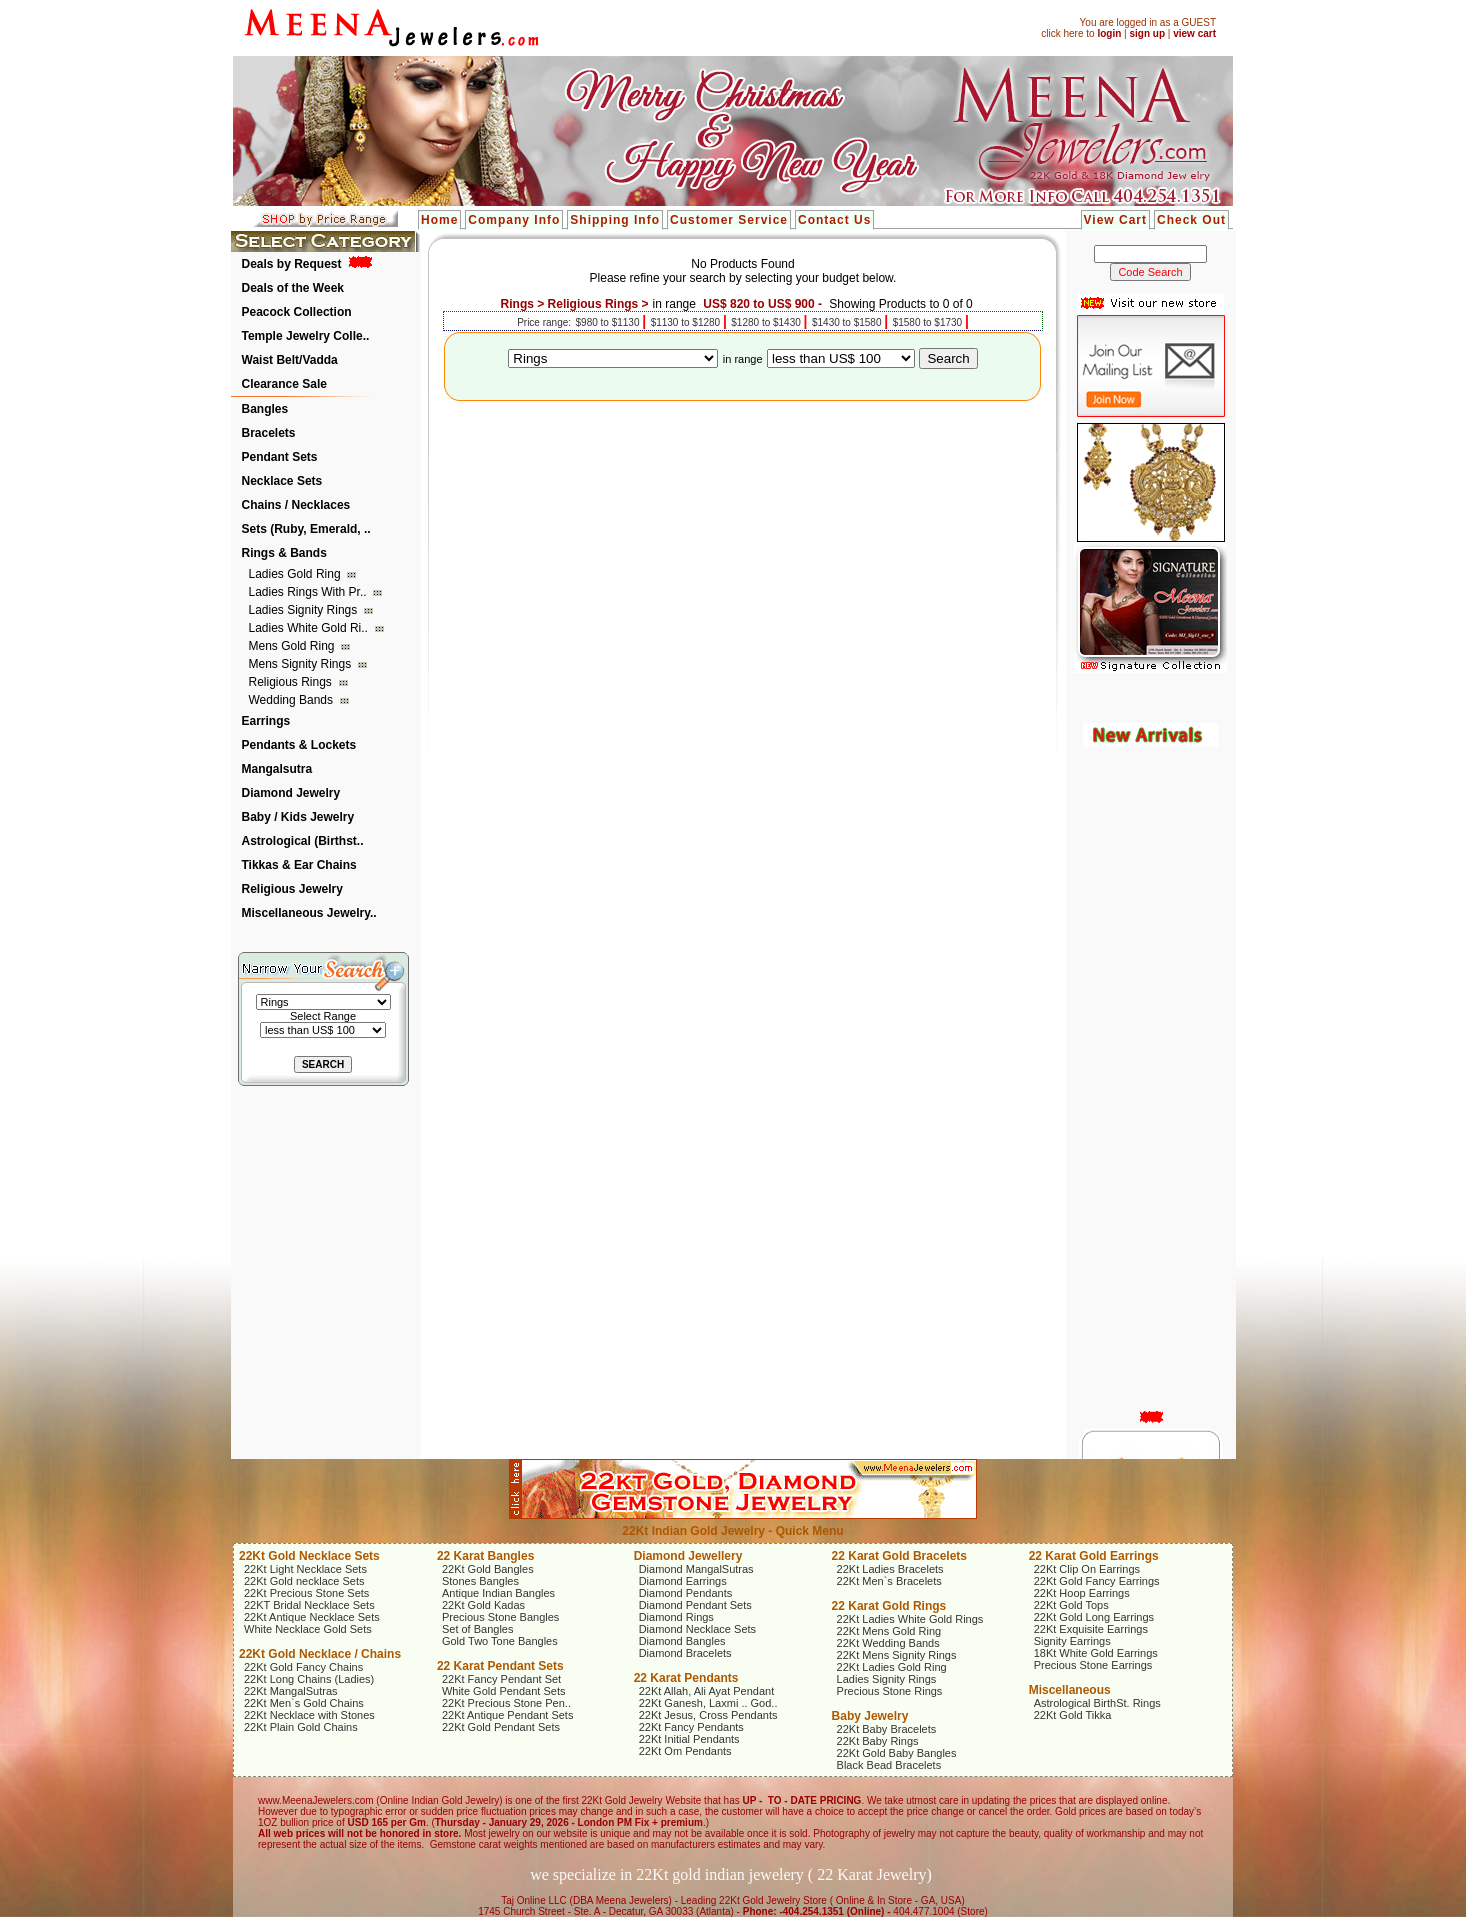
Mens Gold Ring (293, 646)
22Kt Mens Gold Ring (889, 1631)
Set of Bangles (478, 1629)
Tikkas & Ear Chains (299, 865)
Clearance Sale (284, 384)
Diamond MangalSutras (696, 1569)
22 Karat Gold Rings (889, 1606)
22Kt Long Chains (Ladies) (309, 1679)
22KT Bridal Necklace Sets (309, 1605)
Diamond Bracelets (685, 1653)
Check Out (1191, 220)
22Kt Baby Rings (878, 1741)
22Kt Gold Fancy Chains (303, 1667)
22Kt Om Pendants (685, 1751)
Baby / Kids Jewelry (298, 817)
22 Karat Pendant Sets (500, 1666)
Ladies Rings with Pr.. (309, 592)
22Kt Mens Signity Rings (897, 1655)
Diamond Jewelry (291, 793)
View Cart (1115, 220)
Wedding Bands (293, 700)
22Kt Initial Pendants (689, 1739)
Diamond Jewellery (688, 1556)
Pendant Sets (280, 457)
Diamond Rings (676, 1617)
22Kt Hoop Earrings (1082, 1593)
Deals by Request (292, 264)
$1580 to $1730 (929, 322)
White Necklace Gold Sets (308, 1629)
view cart (1194, 33)
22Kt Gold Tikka (1073, 1715)
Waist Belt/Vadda (290, 360)
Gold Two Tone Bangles (500, 1641)
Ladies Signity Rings (305, 610)
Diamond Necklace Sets (697, 1629)
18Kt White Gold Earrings (1096, 1653)
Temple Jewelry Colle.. (306, 336)
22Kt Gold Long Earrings (1094, 1617)
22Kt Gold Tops (1071, 1605)
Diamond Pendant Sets (695, 1605)
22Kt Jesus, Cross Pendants (708, 1715)
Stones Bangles (480, 1581)
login (1109, 33)
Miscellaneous (1070, 1690)
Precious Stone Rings (890, 1691)
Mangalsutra (277, 769)
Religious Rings (292, 682)
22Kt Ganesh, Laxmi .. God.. (708, 1703)
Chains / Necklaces (296, 505)
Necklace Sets (282, 481)
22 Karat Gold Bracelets (899, 1556)
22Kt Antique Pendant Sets (508, 1715)
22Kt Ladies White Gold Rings (910, 1619)
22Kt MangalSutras (291, 1691)
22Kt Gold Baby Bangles (897, 1753)
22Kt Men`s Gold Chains (304, 1703)
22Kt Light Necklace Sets (305, 1569)
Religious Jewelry (292, 889)
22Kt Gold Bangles (488, 1569)
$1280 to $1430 (767, 322)
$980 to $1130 (609, 322)
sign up (1147, 33)
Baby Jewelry (870, 1716)
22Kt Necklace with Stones (309, 1715)
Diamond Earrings (683, 1581)
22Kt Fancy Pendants (691, 1727)
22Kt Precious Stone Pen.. (506, 1703)
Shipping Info (615, 220)
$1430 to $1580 (848, 322)
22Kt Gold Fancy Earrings (1097, 1581)
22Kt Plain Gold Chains (301, 1727)
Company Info (514, 220)
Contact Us (834, 220)
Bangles (265, 409)
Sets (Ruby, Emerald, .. (306, 529)
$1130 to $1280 (687, 322)
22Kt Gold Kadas (483, 1605)
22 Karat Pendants (686, 1678)
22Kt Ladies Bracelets (890, 1569)
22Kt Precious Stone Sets (306, 1593)
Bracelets (269, 433)
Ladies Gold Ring (296, 574)
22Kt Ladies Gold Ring (892, 1667)
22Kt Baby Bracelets (887, 1729)
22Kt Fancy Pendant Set (501, 1679)
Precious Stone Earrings (1093, 1665)
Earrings (266, 721)
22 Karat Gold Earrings (1094, 1556)
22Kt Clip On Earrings (1087, 1569)
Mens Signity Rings (302, 664)
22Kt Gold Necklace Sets (309, 1556)
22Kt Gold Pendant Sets (501, 1727)
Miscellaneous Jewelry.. (309, 913)
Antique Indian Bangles (498, 1593)
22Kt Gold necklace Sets (304, 1581)
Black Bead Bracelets (889, 1765)
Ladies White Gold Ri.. (310, 628)
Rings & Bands (284, 553)
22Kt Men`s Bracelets (889, 1581)
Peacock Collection (297, 312)
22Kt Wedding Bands (888, 1643)
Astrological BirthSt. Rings (1097, 1703)
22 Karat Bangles (485, 1556)
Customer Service (729, 220)
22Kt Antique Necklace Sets (312, 1617)
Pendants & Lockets (299, 745)
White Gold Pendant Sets (504, 1691)
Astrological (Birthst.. (303, 841)
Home (439, 220)
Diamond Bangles (682, 1641)
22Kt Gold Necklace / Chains (320, 1654)
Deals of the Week (293, 288)
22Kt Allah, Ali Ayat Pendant (707, 1691)
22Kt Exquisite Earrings (1091, 1629)
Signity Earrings (1072, 1641)
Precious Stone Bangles (500, 1617)
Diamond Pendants (686, 1593)
